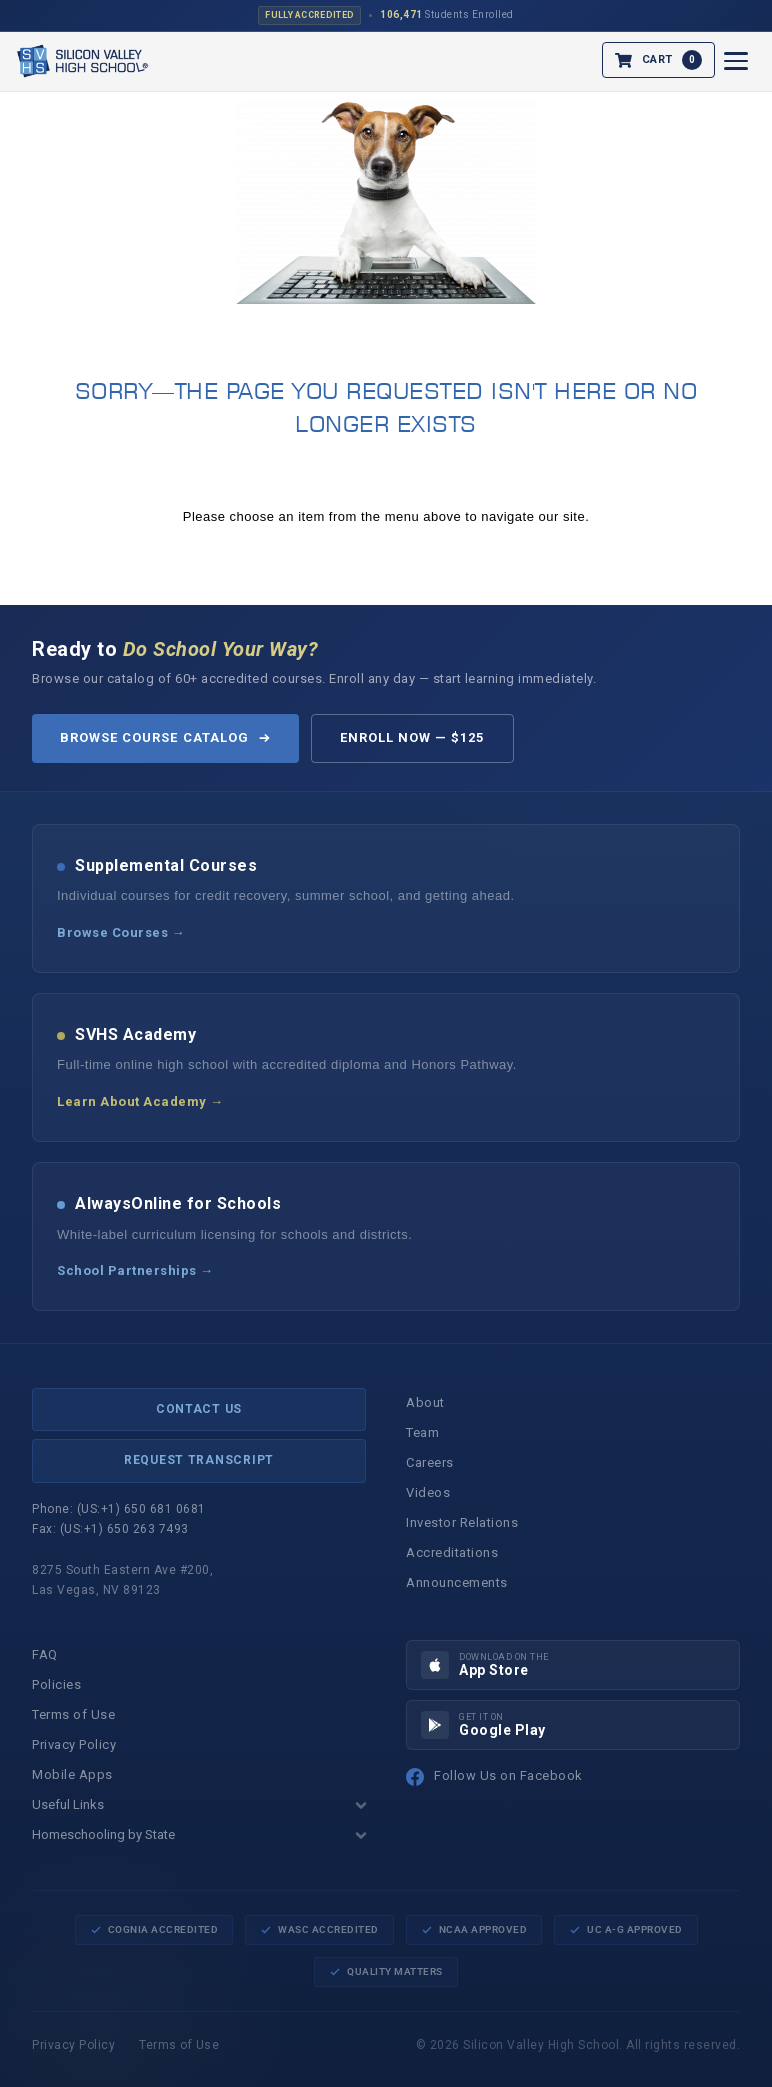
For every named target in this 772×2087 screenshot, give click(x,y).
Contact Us (199, 1409)
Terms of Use (73, 1714)
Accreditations (452, 1552)
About (425, 1402)
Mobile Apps (72, 1774)
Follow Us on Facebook (494, 1777)
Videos (428, 1492)
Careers (430, 1462)
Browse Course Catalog (165, 737)
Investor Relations (462, 1522)
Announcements (457, 1582)
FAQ (45, 1654)
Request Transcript (199, 1460)
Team (422, 1432)
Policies (56, 1684)
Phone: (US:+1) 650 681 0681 (119, 1509)
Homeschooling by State (199, 1834)
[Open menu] (736, 61)
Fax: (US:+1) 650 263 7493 (110, 1529)
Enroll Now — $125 (412, 737)
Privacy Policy (74, 1744)
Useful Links (199, 1804)
